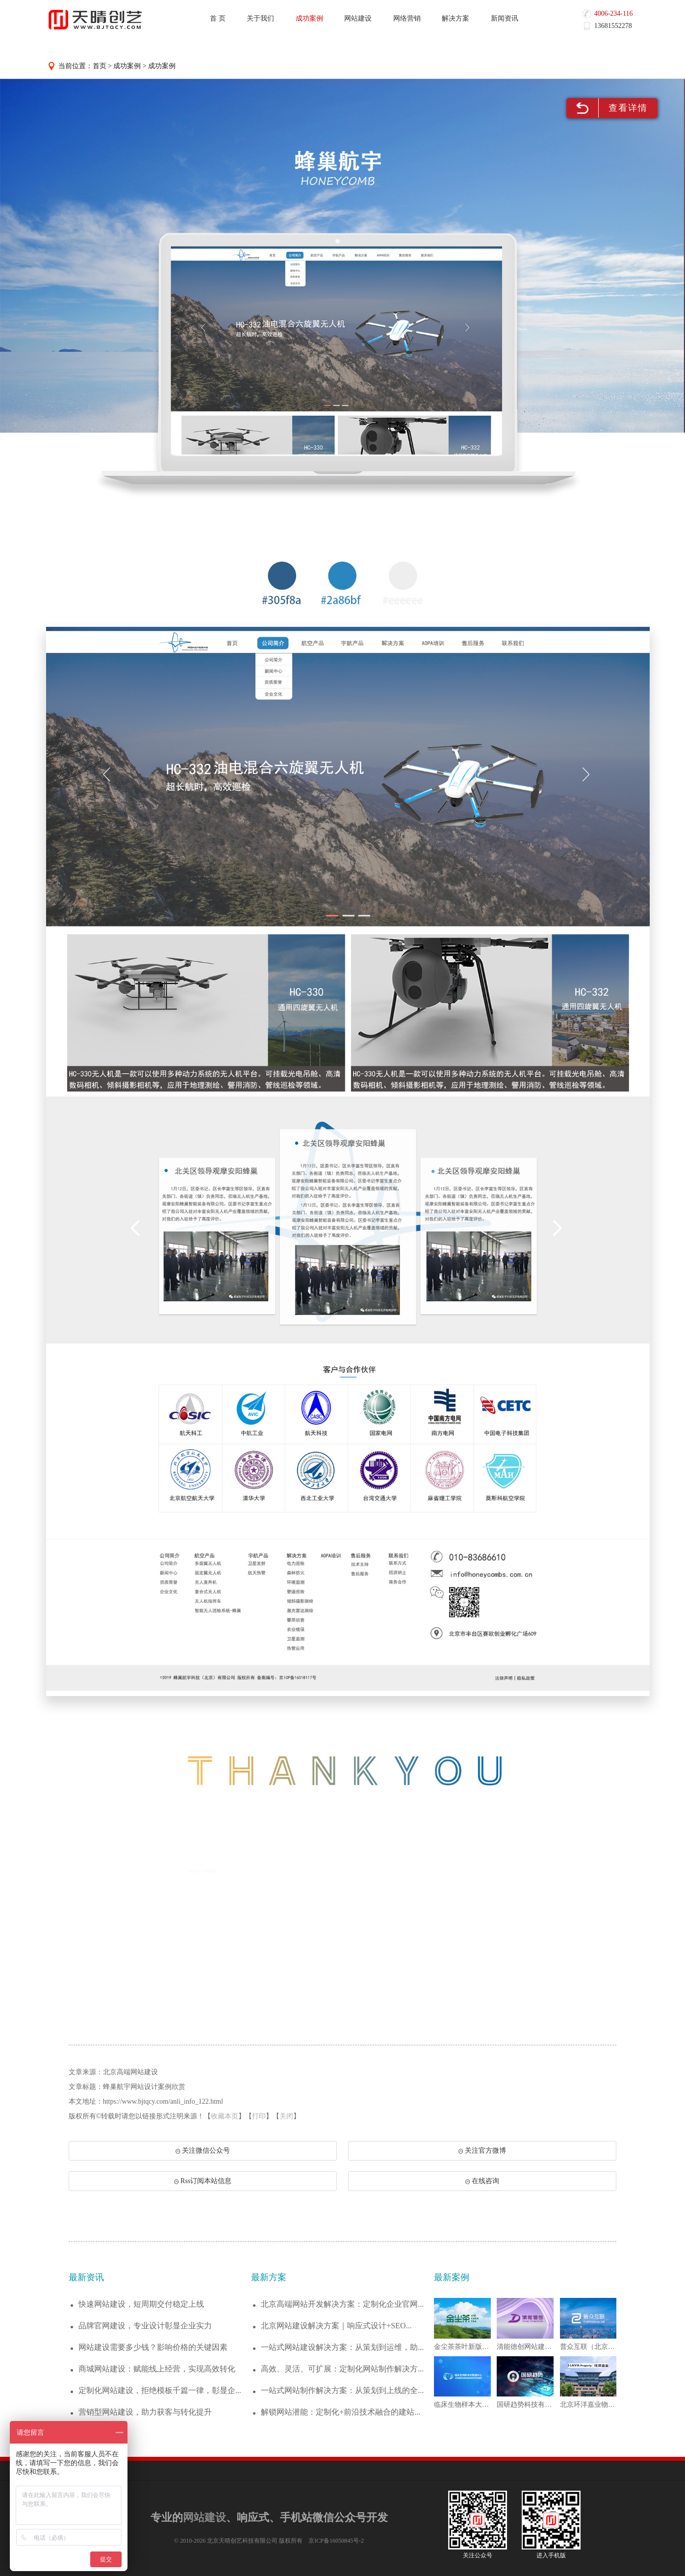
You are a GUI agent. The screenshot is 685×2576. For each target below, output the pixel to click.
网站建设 (358, 18)
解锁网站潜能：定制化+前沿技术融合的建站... (340, 2412)
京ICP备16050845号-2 (336, 2540)
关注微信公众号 (203, 2150)
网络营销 (407, 18)
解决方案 (455, 18)
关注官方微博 (482, 2150)
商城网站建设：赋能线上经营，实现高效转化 (156, 2369)
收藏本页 (224, 2116)
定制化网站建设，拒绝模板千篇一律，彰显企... (159, 2390)
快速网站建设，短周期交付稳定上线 (141, 2304)
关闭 (286, 2116)
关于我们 (260, 18)
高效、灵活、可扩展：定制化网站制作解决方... (342, 2369)
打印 (259, 2116)
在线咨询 (482, 2181)
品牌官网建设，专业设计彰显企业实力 (145, 2325)
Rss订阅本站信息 (202, 2181)
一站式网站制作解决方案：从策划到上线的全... (342, 2390)
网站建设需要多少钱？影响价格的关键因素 (153, 2347)
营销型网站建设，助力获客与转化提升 (145, 2412)
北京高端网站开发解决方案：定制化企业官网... (342, 2304)
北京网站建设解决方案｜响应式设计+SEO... (336, 2325)
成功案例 (309, 18)
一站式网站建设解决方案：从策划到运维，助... (342, 2347)
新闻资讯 (504, 18)
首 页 (218, 18)
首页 (99, 66)
